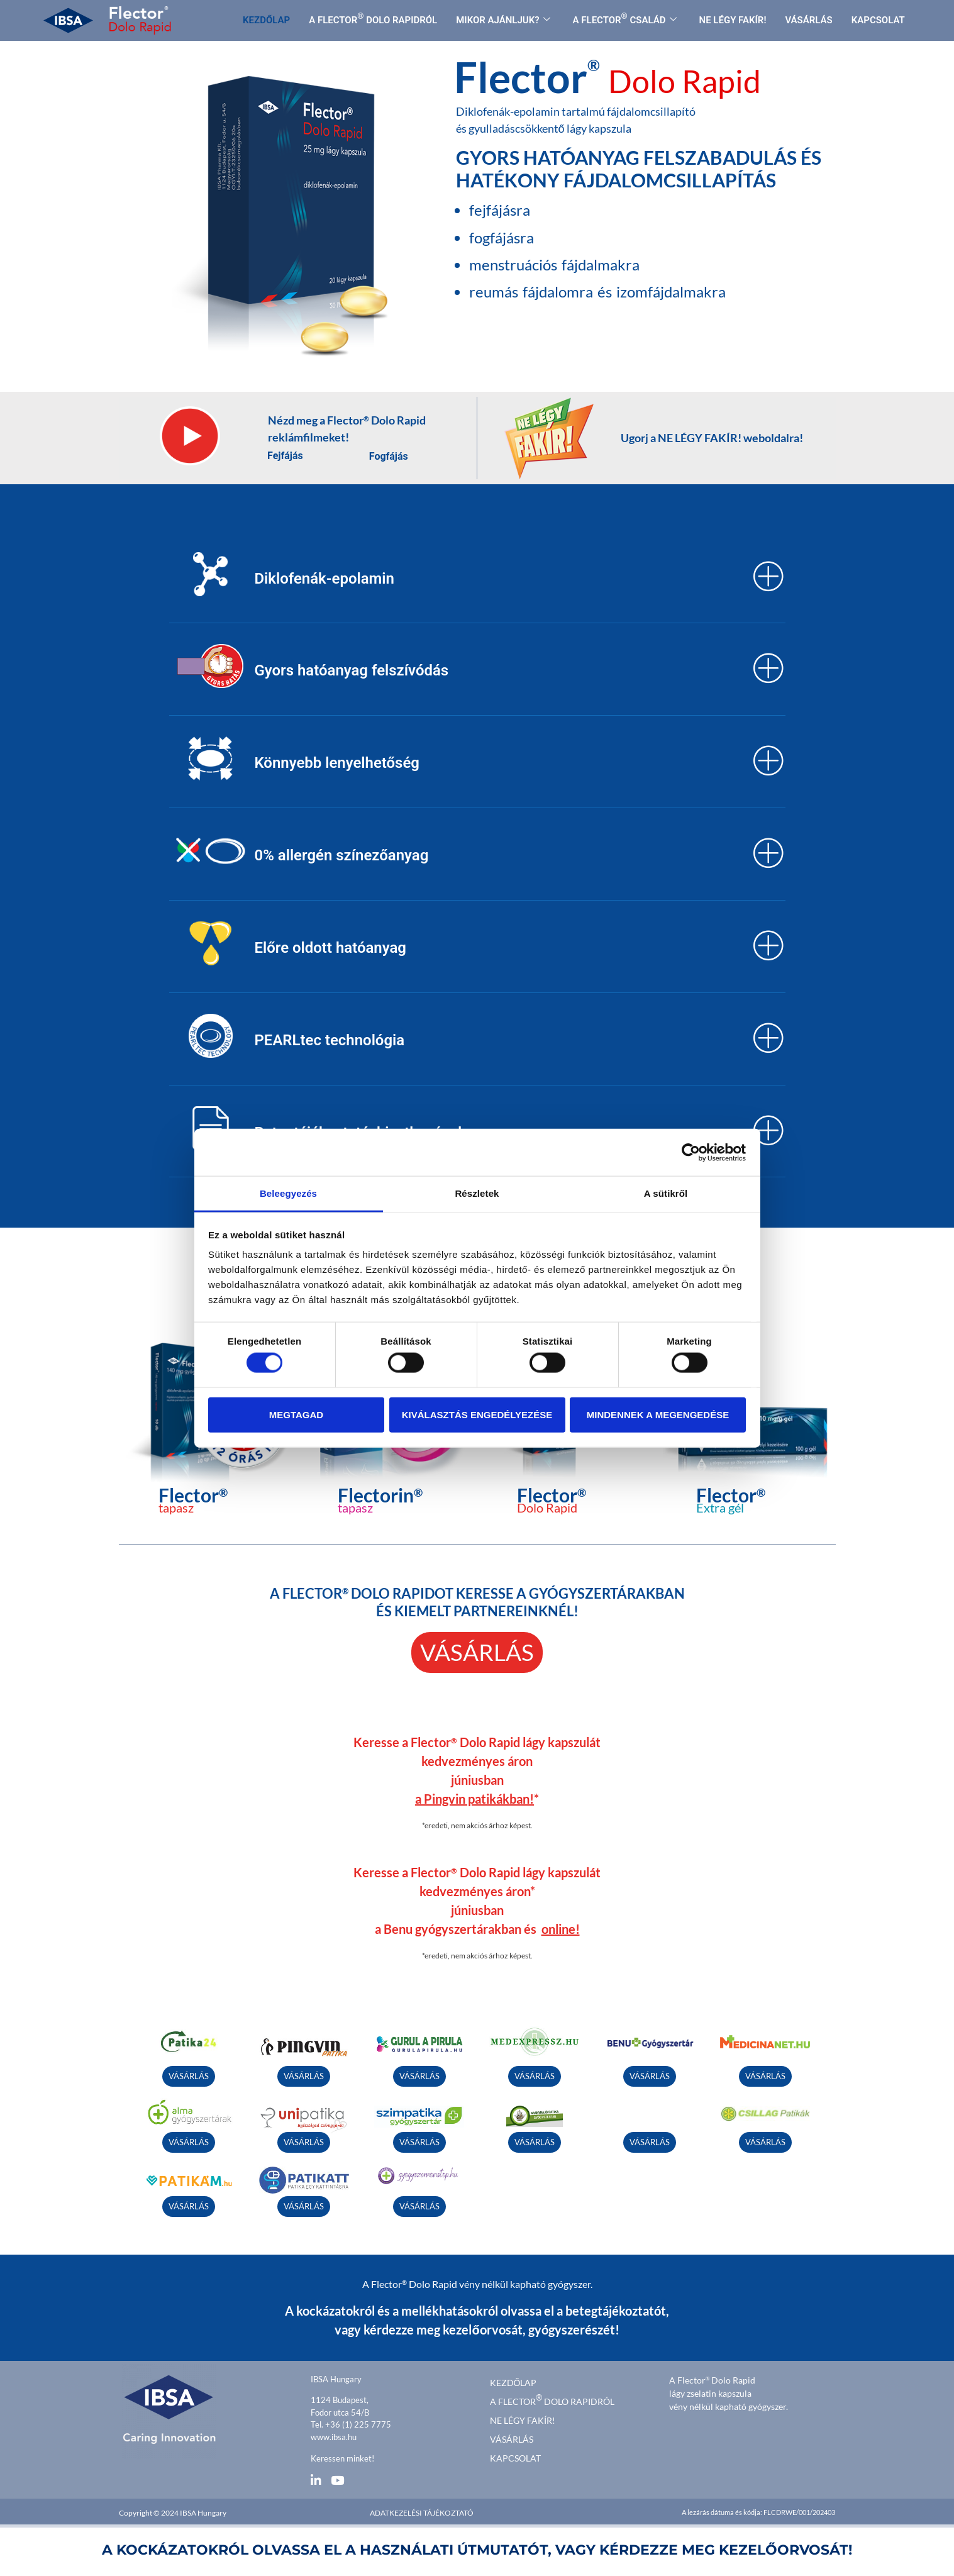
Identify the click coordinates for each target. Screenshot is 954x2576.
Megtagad (296, 1414)
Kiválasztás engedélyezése (477, 1414)
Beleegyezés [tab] (288, 1193)
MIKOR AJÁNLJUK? (503, 20)
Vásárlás (511, 2436)
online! (560, 1925)
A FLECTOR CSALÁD (625, 18)
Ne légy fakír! (522, 2417)
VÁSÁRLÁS (808, 20)
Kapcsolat (515, 2455)
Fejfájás (285, 456)
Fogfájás (388, 456)
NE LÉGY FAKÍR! (733, 20)
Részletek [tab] (477, 1193)
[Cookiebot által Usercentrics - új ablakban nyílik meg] (691, 1152)
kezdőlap (513, 2379)
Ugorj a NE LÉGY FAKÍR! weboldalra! (712, 438)
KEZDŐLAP (266, 20)
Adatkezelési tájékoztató (422, 2509)
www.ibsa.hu (334, 2434)
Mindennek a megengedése (658, 1414)
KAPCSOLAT (878, 20)
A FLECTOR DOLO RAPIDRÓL (373, 18)
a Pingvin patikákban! (474, 1796)
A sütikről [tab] (666, 1193)
